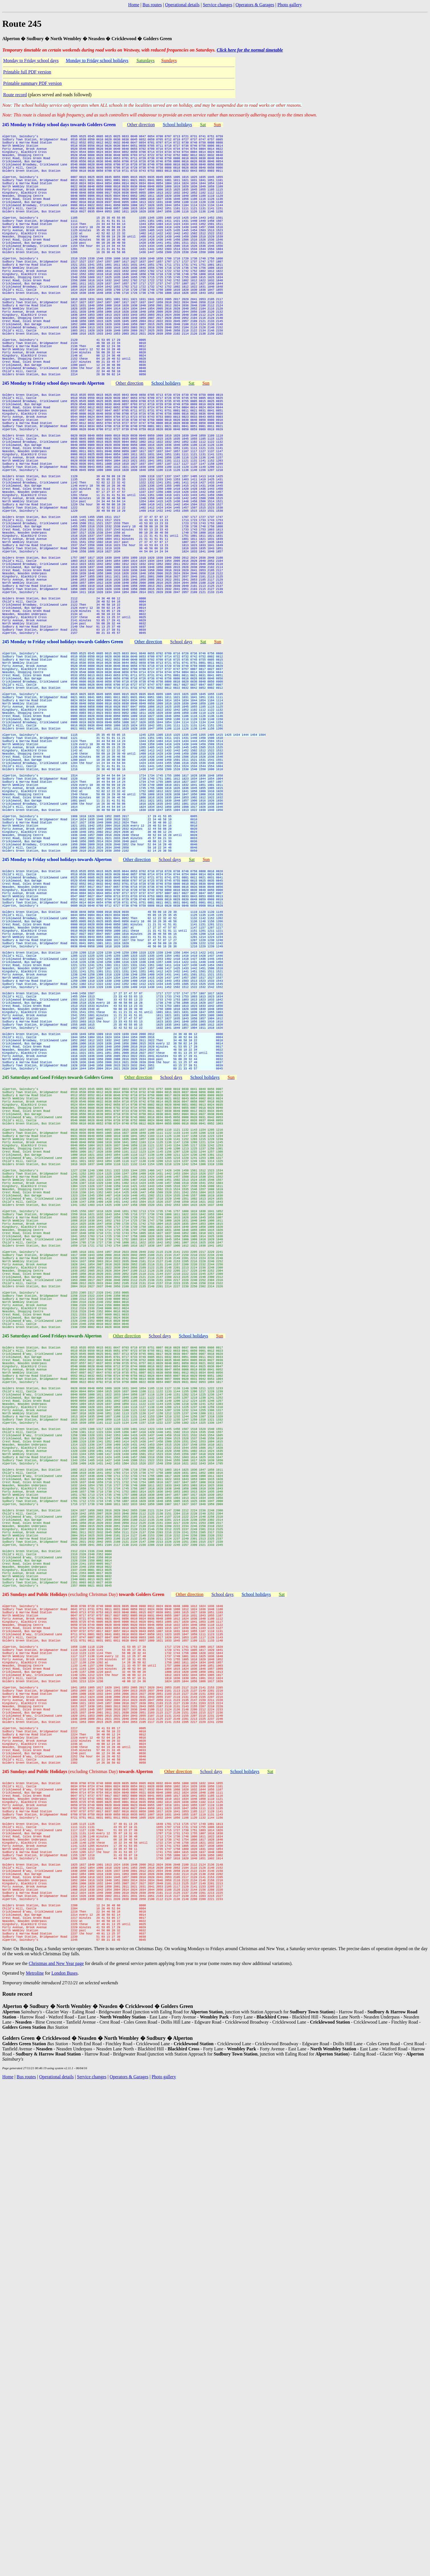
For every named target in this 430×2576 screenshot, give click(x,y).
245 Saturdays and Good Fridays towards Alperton (52, 1646)
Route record (15, 94)
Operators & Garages (254, 4)
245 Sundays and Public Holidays (35, 1972)
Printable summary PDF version (32, 83)
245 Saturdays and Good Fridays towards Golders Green (57, 1321)
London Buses (64, 2439)
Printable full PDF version (27, 71)
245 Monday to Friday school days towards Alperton (53, 449)
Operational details (182, 4)
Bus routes (152, 4)
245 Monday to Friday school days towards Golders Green (59, 124)
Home (133, 4)
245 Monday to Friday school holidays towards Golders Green (62, 774)
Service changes (218, 4)
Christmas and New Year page (56, 2429)
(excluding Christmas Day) (116, 1972)
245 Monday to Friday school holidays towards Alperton (57, 1048)
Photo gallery (290, 4)
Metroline (35, 2439)
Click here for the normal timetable (250, 50)
